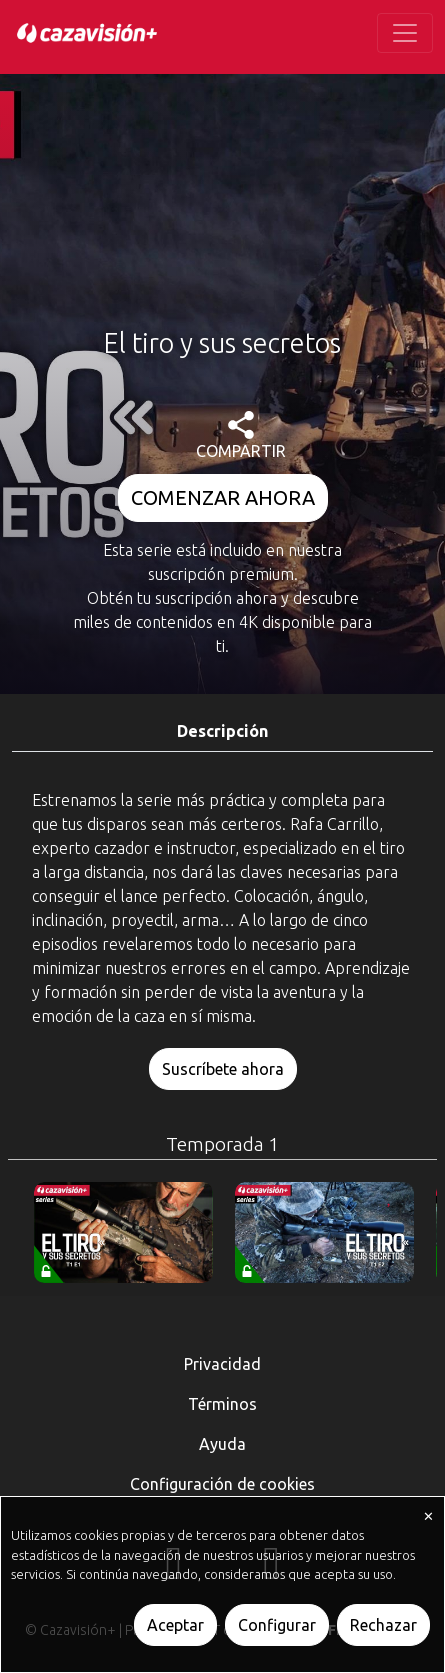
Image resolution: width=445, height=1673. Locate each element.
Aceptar (175, 1625)
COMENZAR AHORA (223, 497)
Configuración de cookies (222, 1484)
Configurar (277, 1625)
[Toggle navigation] (405, 33)
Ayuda (222, 1444)
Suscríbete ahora (223, 1069)
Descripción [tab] (222, 731)
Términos (222, 1404)
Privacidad (222, 1364)
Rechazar (383, 1625)
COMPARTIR (241, 435)
